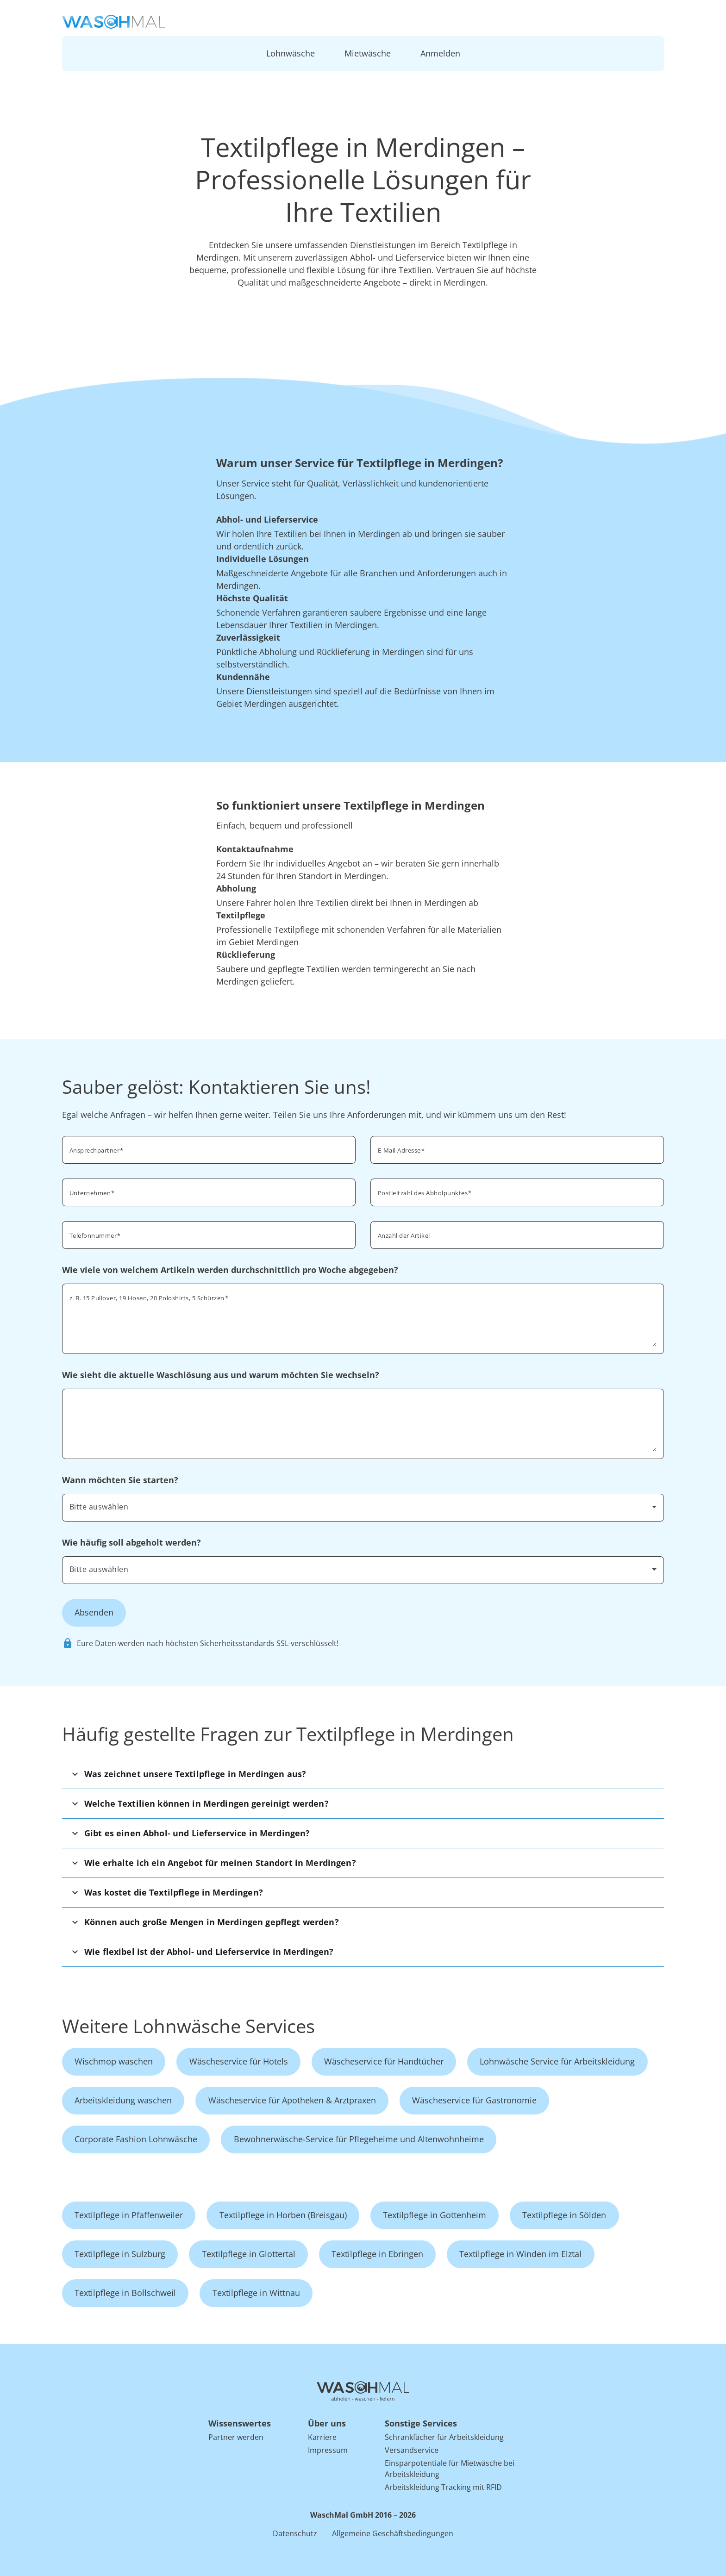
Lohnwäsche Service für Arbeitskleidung (557, 2061)
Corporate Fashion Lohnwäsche (136, 2139)
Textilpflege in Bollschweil (125, 2292)
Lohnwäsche (290, 53)
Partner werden (235, 2437)
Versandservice (411, 2450)
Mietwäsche (367, 53)
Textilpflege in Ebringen (377, 2253)
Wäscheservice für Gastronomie (474, 2100)
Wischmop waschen (114, 2061)
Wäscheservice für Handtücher (384, 2061)
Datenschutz (295, 2533)
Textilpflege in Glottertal (248, 2253)
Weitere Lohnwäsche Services (188, 2026)
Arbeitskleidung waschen (123, 2100)
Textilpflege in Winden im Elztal (520, 2253)
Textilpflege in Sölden (564, 2214)
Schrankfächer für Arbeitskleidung (444, 2437)
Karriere (322, 2437)
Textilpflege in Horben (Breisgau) (283, 2214)
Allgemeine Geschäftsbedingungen (392, 2533)
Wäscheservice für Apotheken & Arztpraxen (292, 2100)
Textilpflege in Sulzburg (120, 2253)
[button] (363, 1774)
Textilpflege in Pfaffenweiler (129, 2214)
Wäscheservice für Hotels (238, 2061)
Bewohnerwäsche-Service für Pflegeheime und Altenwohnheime (359, 2139)
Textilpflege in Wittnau (256, 2292)
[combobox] (517, 1191)
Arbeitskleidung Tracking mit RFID (443, 2487)
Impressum (328, 2450)
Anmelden (440, 53)
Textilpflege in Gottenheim (434, 2214)
